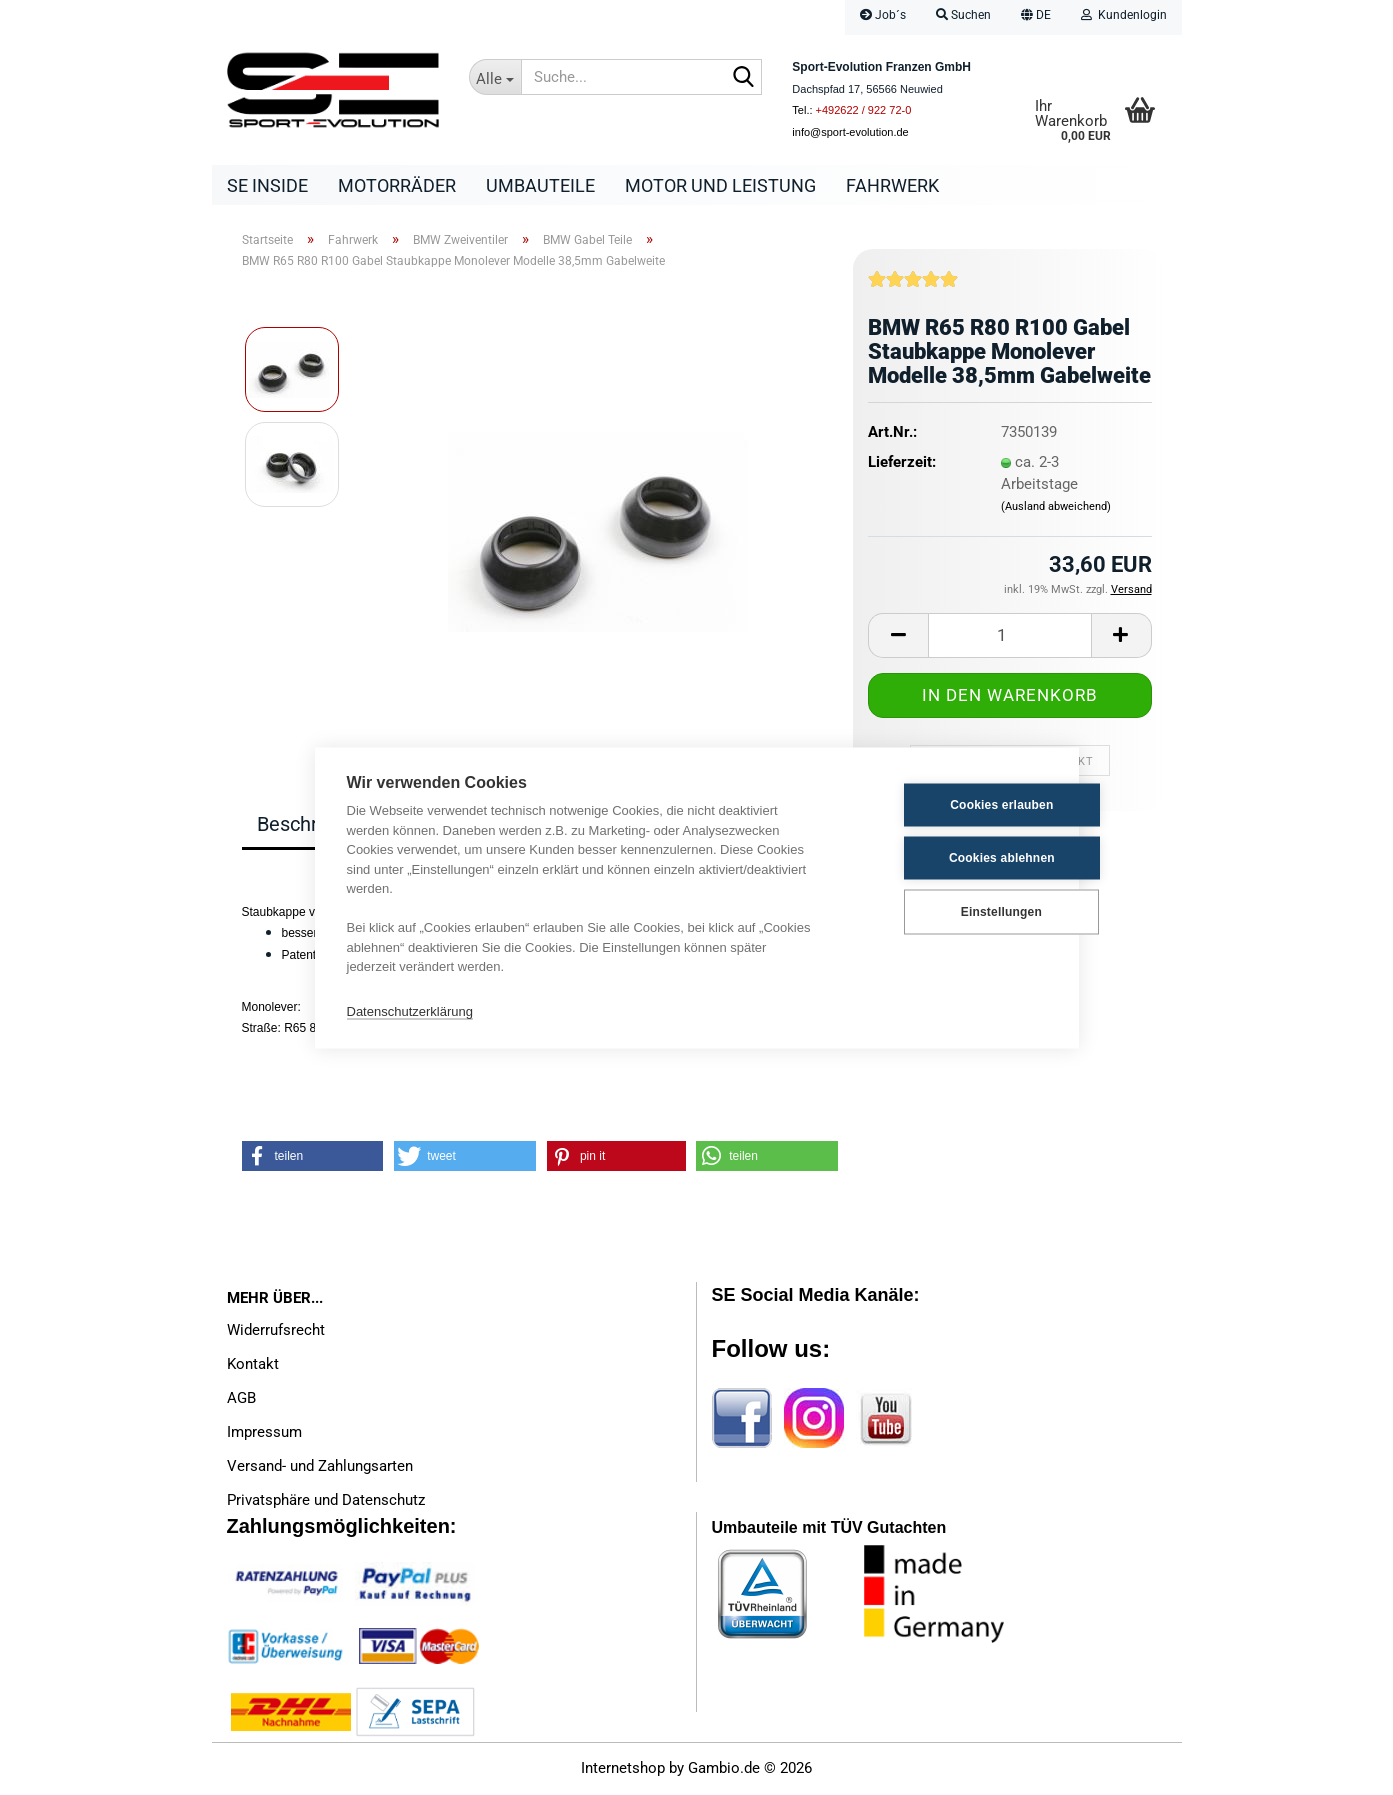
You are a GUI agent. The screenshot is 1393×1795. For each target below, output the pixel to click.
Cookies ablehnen (948, 858)
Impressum (264, 1433)
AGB (241, 1399)
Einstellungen (947, 912)
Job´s (883, 15)
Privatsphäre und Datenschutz (326, 1501)
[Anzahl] (1009, 636)
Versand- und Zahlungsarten (320, 1467)
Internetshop (623, 1770)
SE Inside (267, 185)
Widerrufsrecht (276, 1331)
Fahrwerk (892, 185)
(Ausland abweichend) (1056, 508)
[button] (1036, 17)
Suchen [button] (963, 15)
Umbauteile (540, 185)
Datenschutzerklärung (410, 1011)
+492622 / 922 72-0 (864, 110)
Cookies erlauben (947, 805)
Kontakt (253, 1365)
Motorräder (397, 185)
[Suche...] (495, 77)
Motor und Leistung (720, 185)
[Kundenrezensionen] (913, 288)
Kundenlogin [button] (1124, 15)
